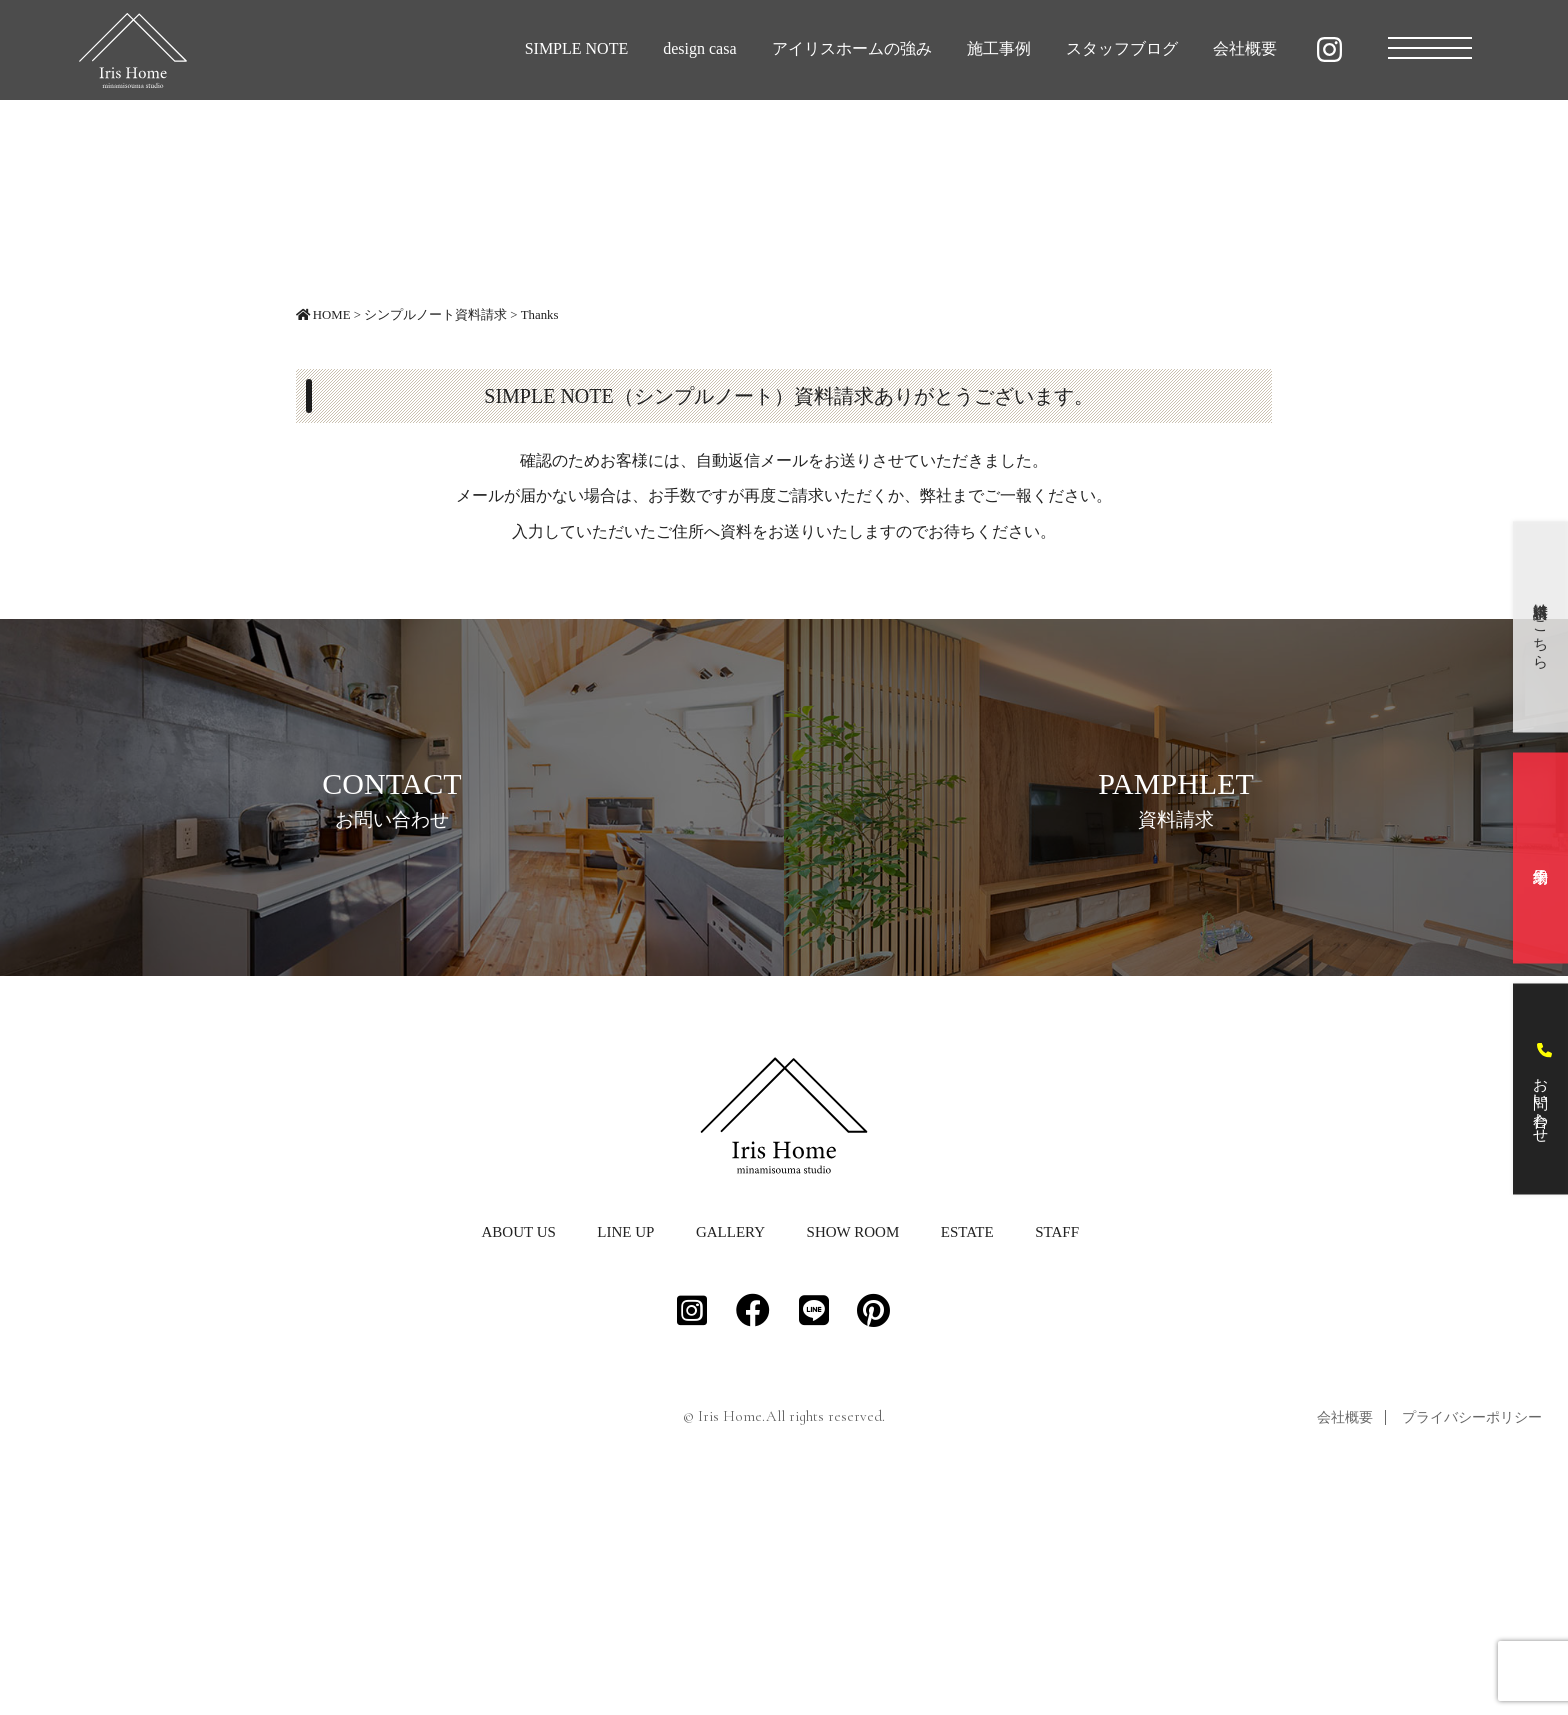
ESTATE (967, 1453)
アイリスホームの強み (852, 48)
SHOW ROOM (853, 1453)
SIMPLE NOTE (577, 48)
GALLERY (730, 1453)
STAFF (1057, 1453)
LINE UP (625, 1453)
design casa (699, 48)
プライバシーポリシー (1472, 1638)
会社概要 (1245, 48)
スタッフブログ (1122, 48)
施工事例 (999, 48)
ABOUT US (518, 1453)
